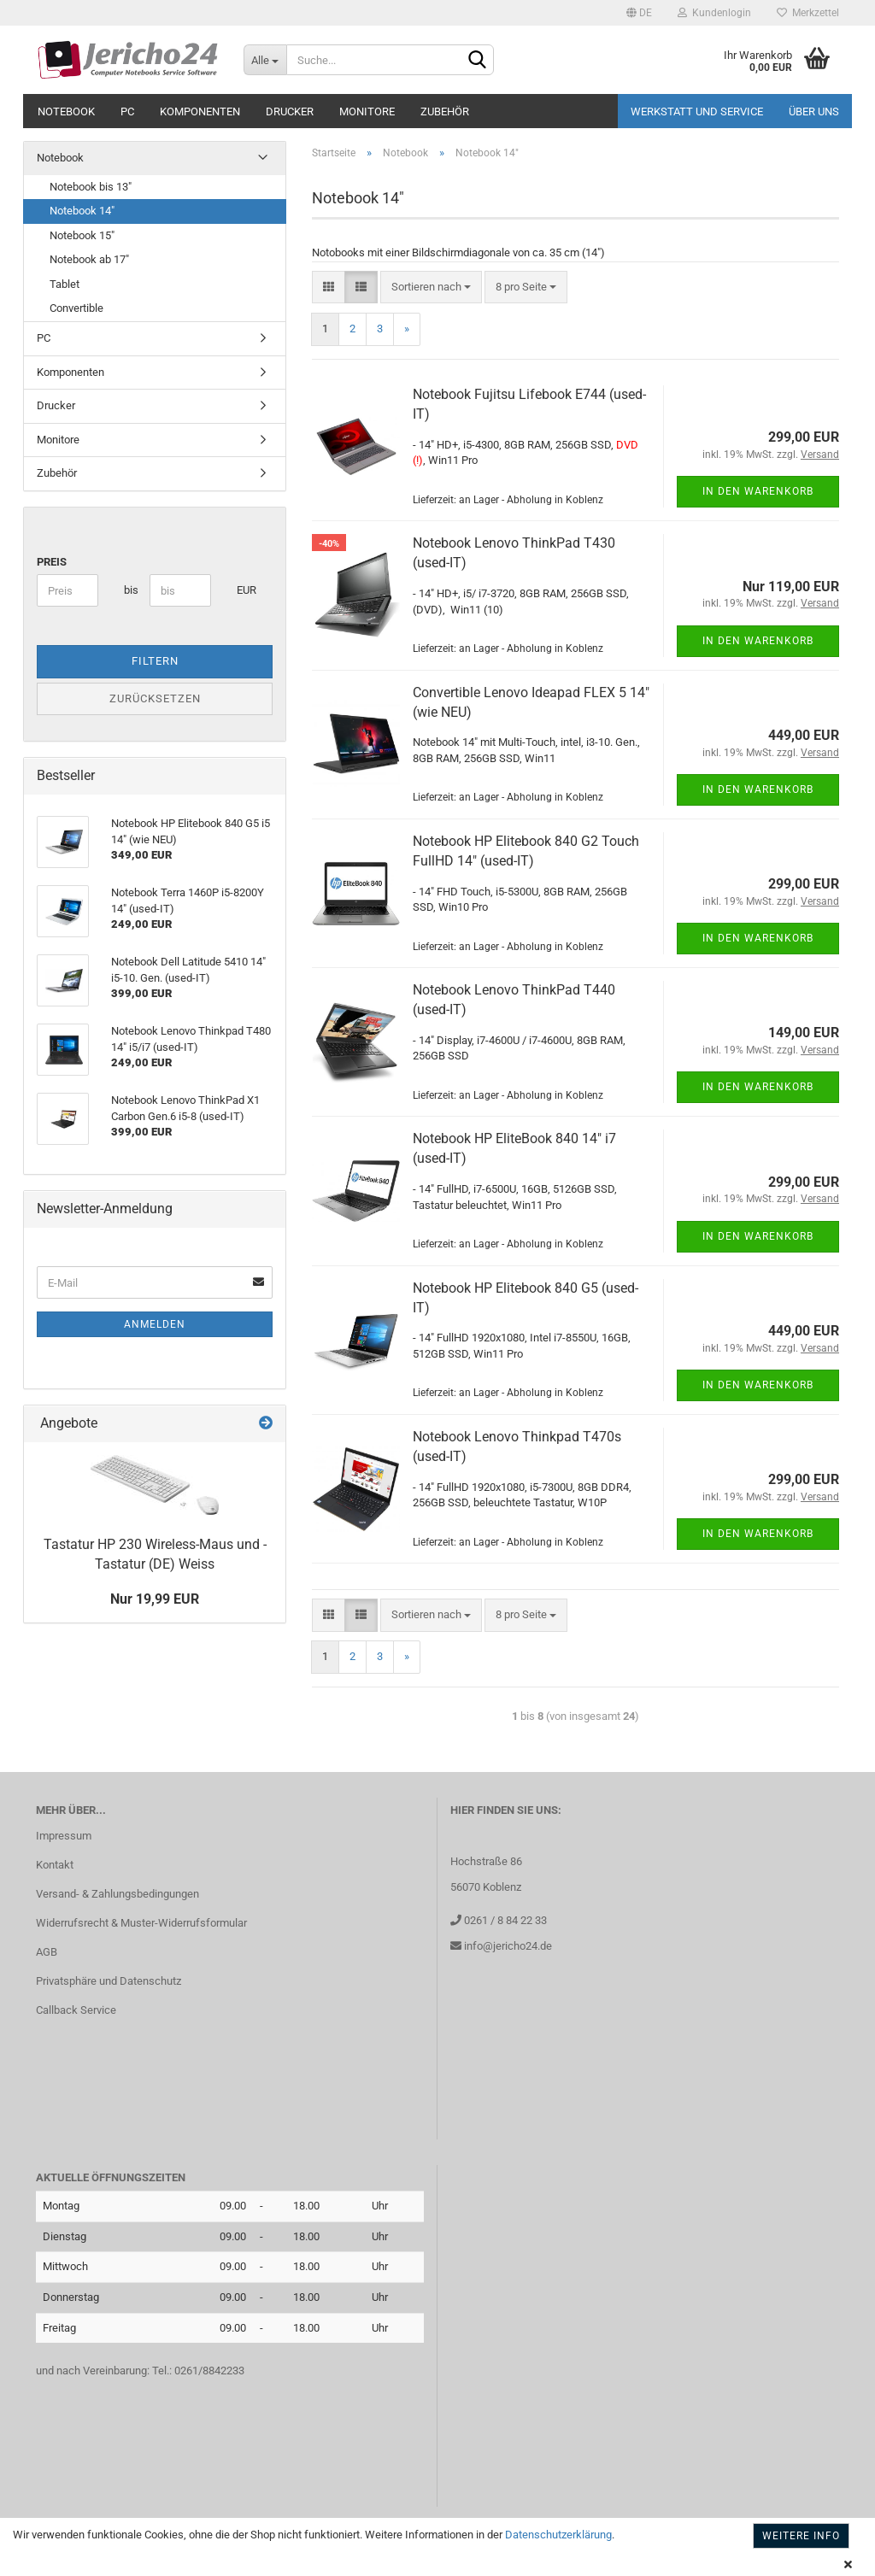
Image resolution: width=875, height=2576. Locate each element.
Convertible (76, 308)
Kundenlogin (714, 13)
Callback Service (76, 2010)
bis (130, 590)
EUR (243, 590)
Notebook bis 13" (91, 186)
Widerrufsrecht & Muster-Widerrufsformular (141, 1922)
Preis (52, 561)
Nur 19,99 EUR (154, 1599)
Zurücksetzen (155, 698)
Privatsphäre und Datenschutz (108, 1981)
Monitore (367, 111)
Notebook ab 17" (89, 259)
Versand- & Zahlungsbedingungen (117, 1893)
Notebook (66, 111)
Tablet (64, 284)
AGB (46, 1951)
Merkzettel (808, 13)
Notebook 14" (82, 210)
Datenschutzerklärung (558, 2534)
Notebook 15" (82, 235)
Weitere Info (801, 2536)
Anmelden (154, 1324)
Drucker (290, 111)
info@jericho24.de (506, 1945)
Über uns (814, 111)
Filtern (155, 660)
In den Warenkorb (757, 491)
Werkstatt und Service (697, 111)
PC (127, 111)
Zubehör (444, 111)
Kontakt (54, 1864)
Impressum (63, 1835)
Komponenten (200, 111)
